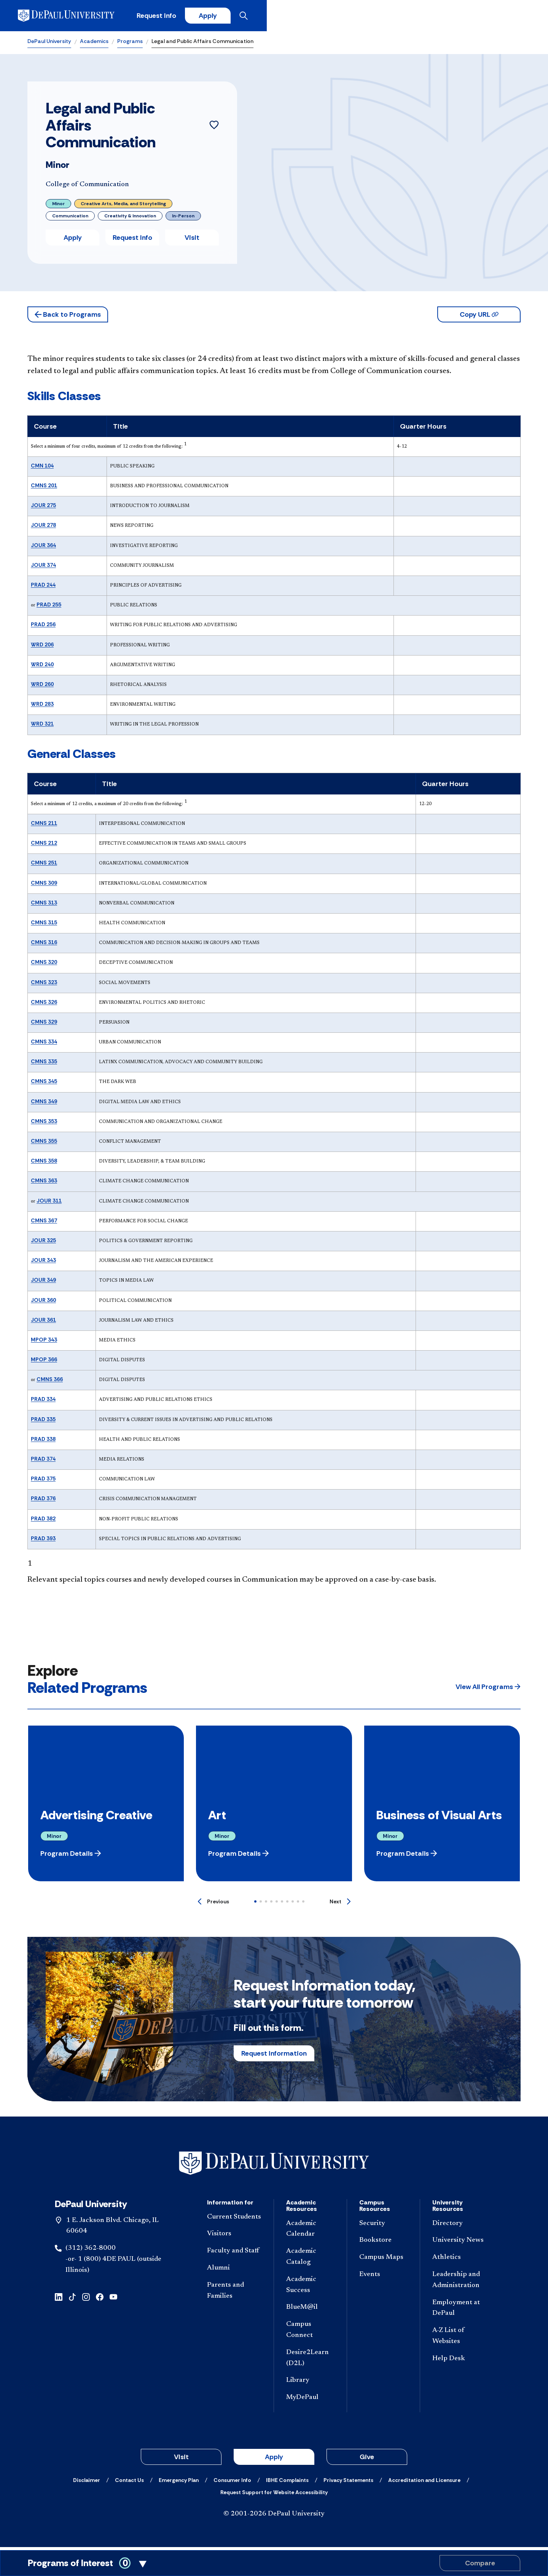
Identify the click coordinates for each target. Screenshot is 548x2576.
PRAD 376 (43, 1501)
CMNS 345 (44, 1084)
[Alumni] (234, 2271)
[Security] (383, 2226)
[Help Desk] (459, 2361)
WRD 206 (42, 647)
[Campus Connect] (310, 2333)
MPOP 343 (44, 1342)
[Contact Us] (129, 2483)
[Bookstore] (383, 2243)
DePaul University (49, 44)
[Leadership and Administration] (459, 2283)
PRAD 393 (43, 1541)
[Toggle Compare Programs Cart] (274, 2563)
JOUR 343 (43, 1263)
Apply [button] (73, 241)
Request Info (395, 17)
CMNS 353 (44, 1124)
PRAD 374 (43, 1461)
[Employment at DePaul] (459, 2311)
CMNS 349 (44, 1104)
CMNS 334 (44, 1044)
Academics (94, 44)
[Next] (340, 1904)
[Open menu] (514, 17)
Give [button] (367, 2459)
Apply (450, 17)
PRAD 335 (43, 1422)
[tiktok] (72, 2299)
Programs (130, 44)
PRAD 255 (49, 607)
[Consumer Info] (232, 2483)
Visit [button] (192, 241)
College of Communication (87, 187)
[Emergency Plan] (179, 2483)
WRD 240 (42, 667)
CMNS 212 (44, 845)
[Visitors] (234, 2237)
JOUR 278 (43, 528)
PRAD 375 (43, 1481)
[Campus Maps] (383, 2260)
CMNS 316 (44, 945)
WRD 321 (42, 727)
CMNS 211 (44, 826)
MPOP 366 (44, 1362)
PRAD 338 (43, 1442)
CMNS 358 (44, 1163)
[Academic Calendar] (310, 2232)
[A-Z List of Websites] (459, 2339)
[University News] (459, 2243)
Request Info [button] (132, 241)
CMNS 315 (44, 925)
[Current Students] (234, 2220)
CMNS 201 (44, 488)
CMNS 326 (44, 1005)
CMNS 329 (44, 1024)
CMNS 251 (44, 866)
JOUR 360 (43, 1303)
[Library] (310, 2383)
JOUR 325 (43, 1243)
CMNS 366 (50, 1382)
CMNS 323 (44, 985)
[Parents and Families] (234, 2294)
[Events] (383, 2277)
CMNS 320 (44, 965)
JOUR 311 (49, 1203)
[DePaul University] (86, 17)
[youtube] (113, 2299)
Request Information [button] (274, 2056)
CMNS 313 (44, 905)
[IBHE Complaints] (287, 2483)
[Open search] (490, 17)
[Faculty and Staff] (234, 2254)
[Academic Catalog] (310, 2260)
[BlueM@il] (310, 2310)
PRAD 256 (43, 627)
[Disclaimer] (86, 2483)
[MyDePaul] (310, 2400)
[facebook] (100, 2299)
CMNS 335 (44, 1064)
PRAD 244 (43, 587)
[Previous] (213, 1904)
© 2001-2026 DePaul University (274, 2517)
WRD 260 (42, 687)
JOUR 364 (43, 548)
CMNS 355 (44, 1143)
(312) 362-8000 (90, 2251)
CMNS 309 (44, 885)
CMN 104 (42, 468)
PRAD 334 (43, 1402)
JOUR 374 (43, 568)
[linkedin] (58, 2299)
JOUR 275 (43, 508)
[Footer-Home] (274, 2166)
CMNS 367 (44, 1223)
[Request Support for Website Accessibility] (274, 2495)
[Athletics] (459, 2260)
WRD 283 (42, 706)
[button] (67, 318)
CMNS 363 (44, 1183)
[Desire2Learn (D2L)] (310, 2361)
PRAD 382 (43, 1521)
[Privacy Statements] (348, 2483)
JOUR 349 (43, 1283)
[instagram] (86, 2299)
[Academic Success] (310, 2288)
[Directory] (459, 2226)
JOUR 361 (43, 1322)
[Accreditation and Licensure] (424, 2483)
